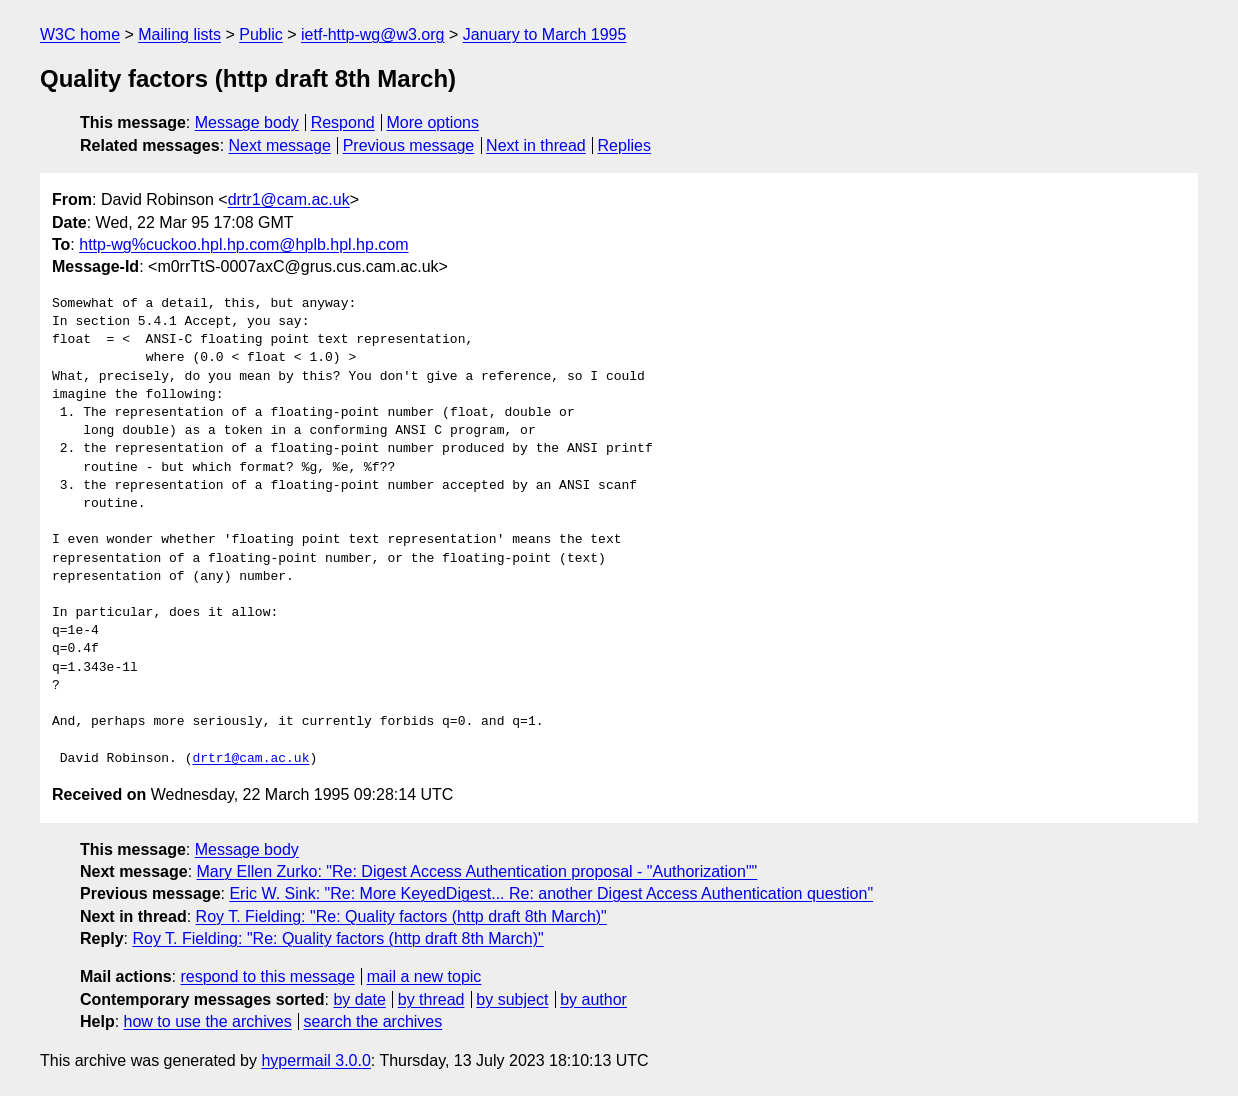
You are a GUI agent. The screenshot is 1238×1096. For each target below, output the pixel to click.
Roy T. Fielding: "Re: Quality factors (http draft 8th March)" (401, 916)
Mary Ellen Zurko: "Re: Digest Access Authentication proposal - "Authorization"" (477, 871)
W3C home (80, 34)
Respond (343, 122)
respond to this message (267, 976)
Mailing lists (179, 34)
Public (261, 34)
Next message (280, 145)
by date (359, 999)
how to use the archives (208, 1021)
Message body (247, 122)
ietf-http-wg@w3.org (372, 34)
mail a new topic (424, 976)
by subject (512, 999)
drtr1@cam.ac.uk (289, 199)
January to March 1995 (545, 34)
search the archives (373, 1021)
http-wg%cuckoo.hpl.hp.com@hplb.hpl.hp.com (243, 244)
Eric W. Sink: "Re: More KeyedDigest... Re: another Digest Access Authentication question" (551, 893)
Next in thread (536, 145)
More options (433, 122)
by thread (431, 999)
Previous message (409, 145)
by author (593, 999)
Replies (624, 145)
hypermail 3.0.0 (315, 1060)
